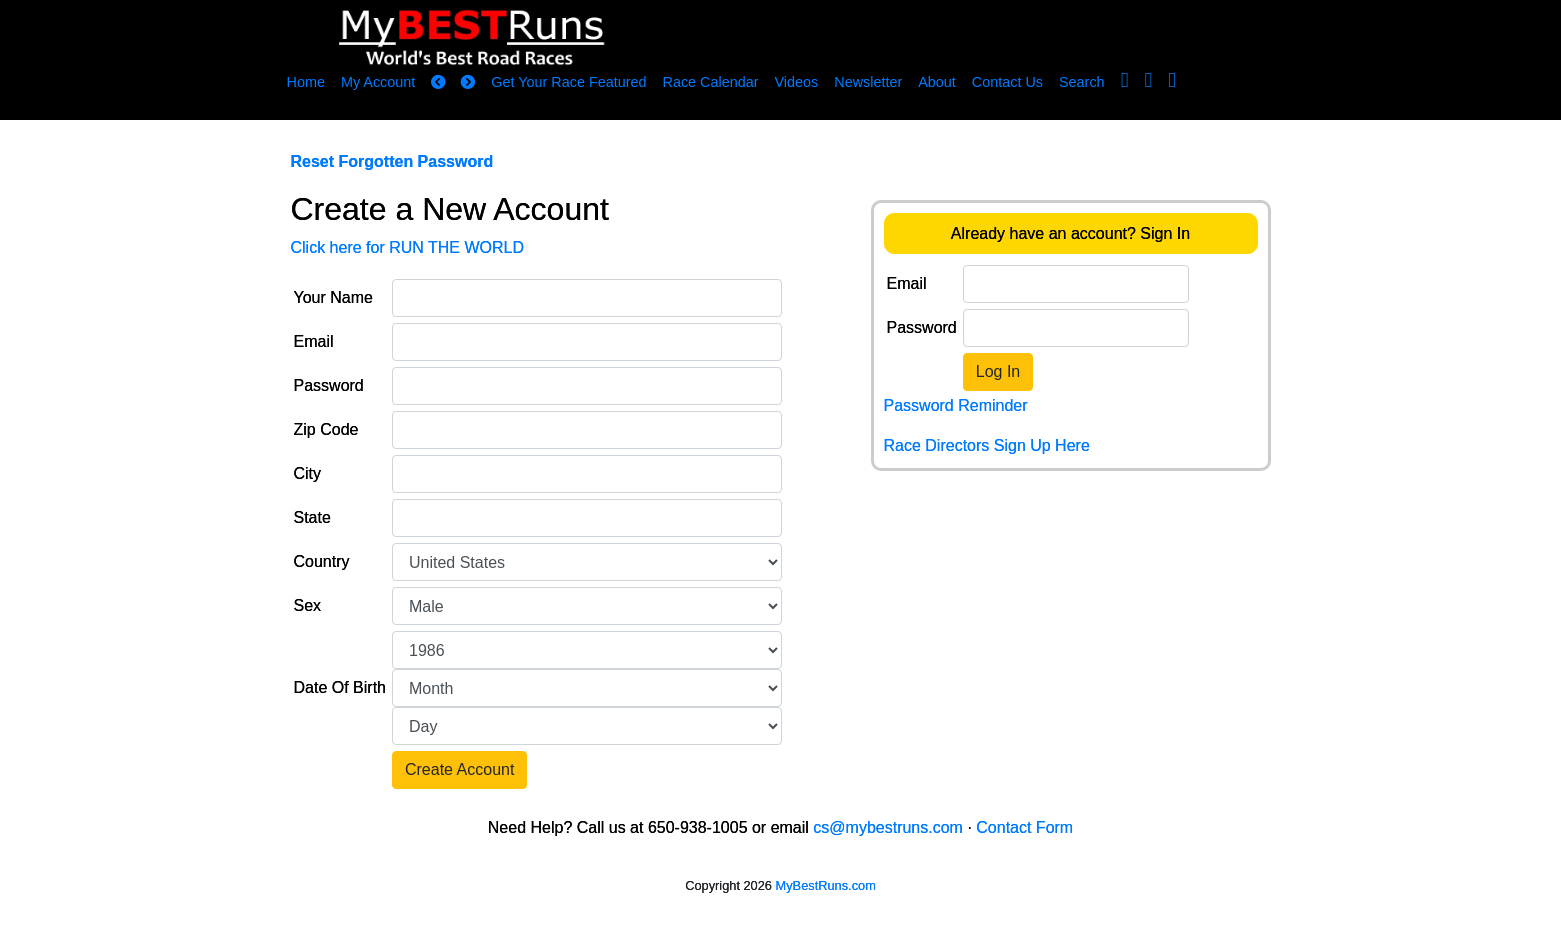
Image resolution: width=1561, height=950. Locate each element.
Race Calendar (710, 82)
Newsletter (868, 82)
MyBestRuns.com (826, 885)
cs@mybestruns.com (888, 827)
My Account (378, 82)
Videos (796, 82)
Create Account (459, 769)
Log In (998, 371)
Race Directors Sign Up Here (987, 445)
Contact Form (1024, 827)
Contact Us (1007, 82)
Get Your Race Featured (568, 82)
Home (306, 82)
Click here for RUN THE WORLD (408, 247)
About (937, 82)
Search (1082, 82)
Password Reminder (956, 405)
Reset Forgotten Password (392, 161)
